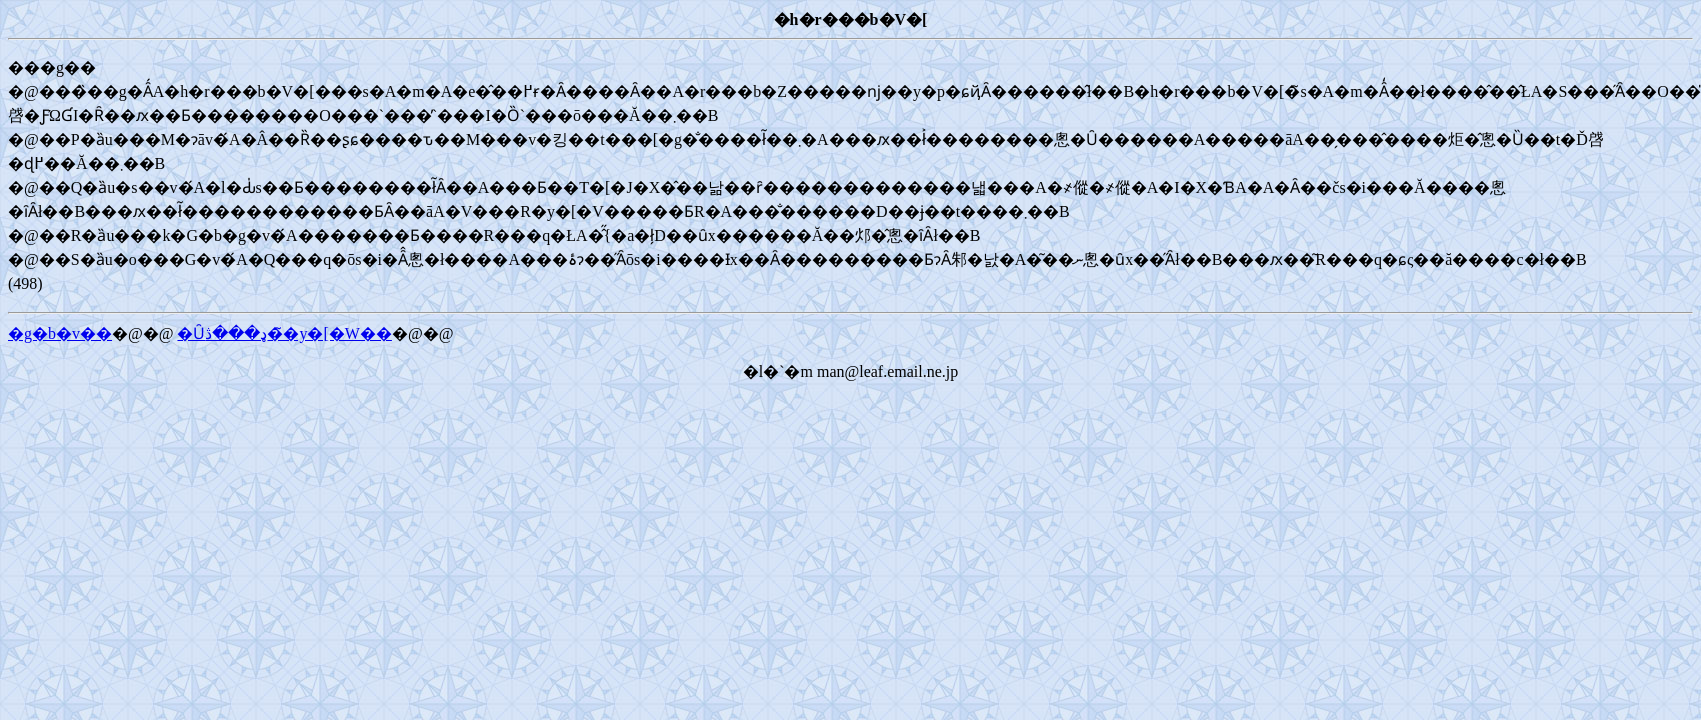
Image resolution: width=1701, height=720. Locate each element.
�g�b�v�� (60, 333)
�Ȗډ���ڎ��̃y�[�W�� (284, 333)
